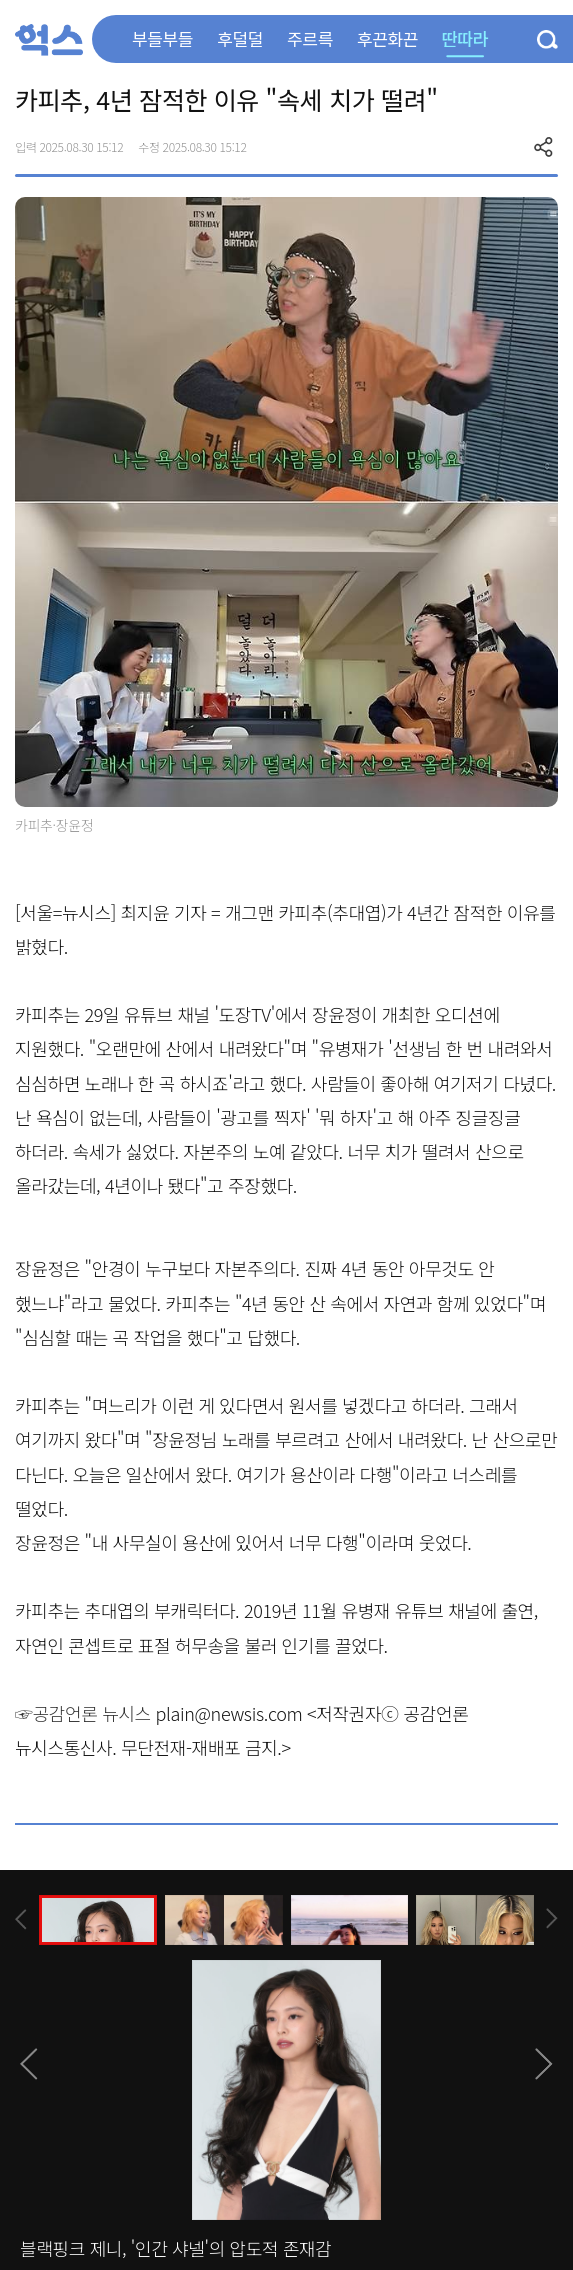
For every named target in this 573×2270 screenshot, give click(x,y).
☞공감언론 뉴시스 (83, 1713)
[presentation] (21, 1919)
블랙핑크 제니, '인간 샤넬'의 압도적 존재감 (176, 2248)
